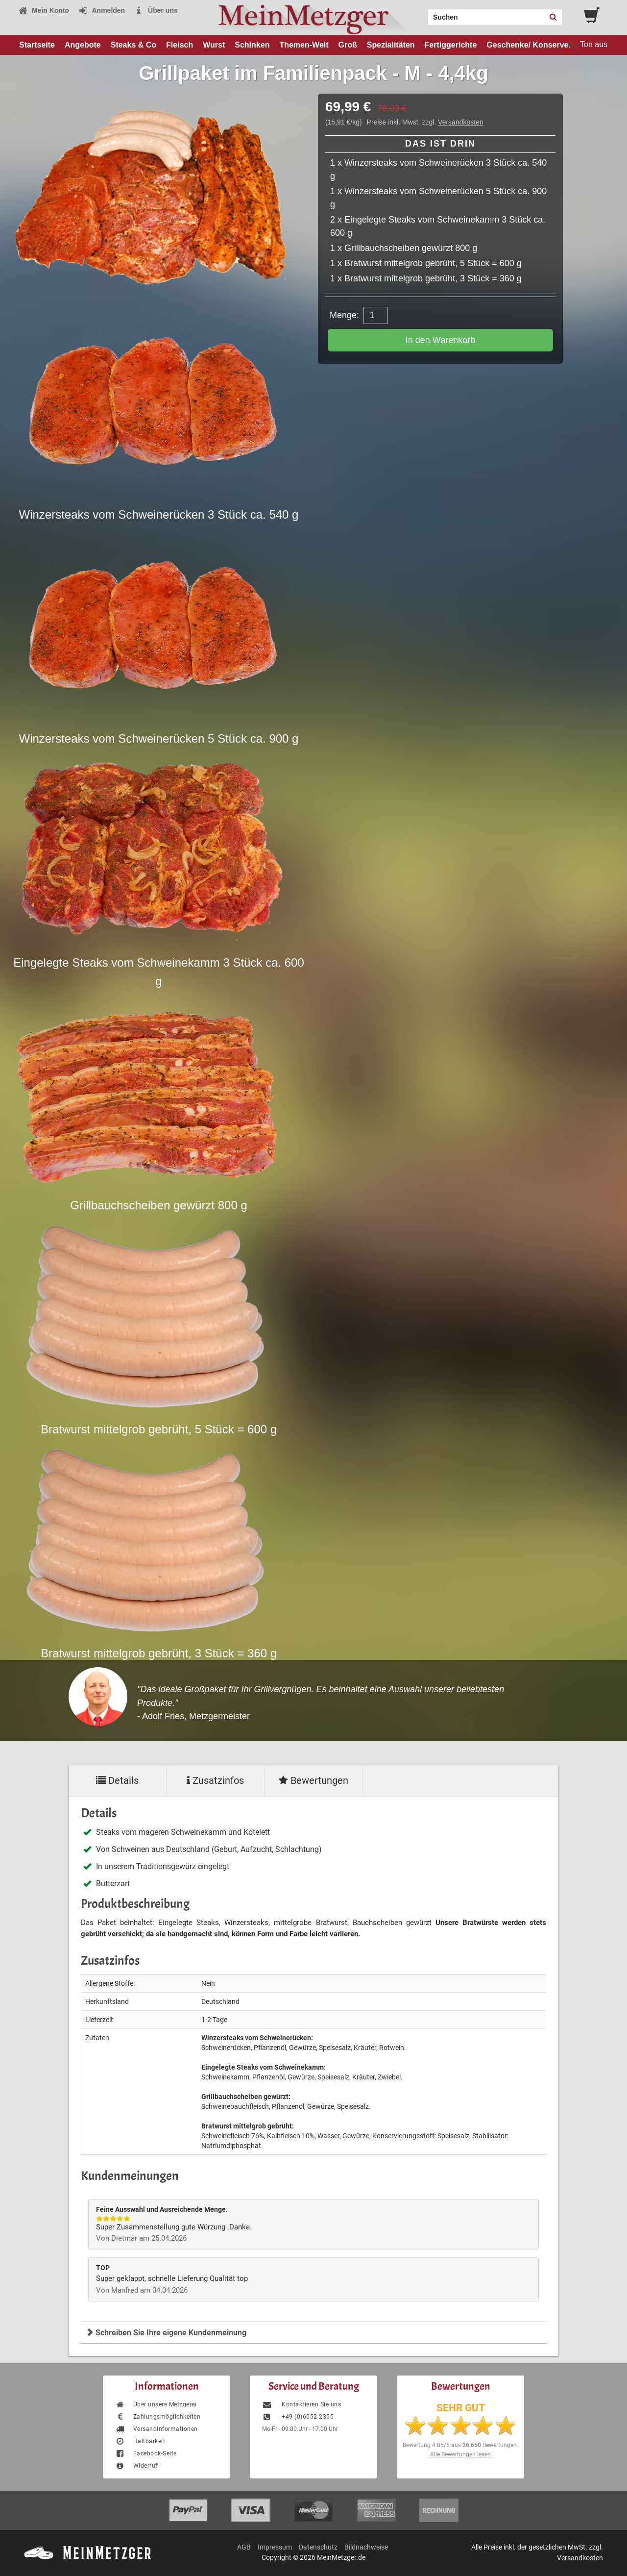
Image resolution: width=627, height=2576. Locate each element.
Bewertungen (313, 1780)
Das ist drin (440, 144)
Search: (422, 13)
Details (117, 1780)
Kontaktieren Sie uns (301, 2404)
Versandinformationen (156, 2429)
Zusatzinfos (215, 1780)
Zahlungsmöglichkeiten (157, 2416)
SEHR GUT (460, 2408)
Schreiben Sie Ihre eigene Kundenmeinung (166, 2332)
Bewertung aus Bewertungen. (460, 2445)
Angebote (83, 45)
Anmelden (101, 10)
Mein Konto (43, 10)
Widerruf (136, 2465)
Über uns (156, 10)
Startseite (37, 45)
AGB (244, 2547)
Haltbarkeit (140, 2441)
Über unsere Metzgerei (155, 2404)
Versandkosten (460, 122)
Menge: (344, 315)
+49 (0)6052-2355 (298, 2416)
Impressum (275, 2547)
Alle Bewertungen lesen (460, 2454)
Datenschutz (318, 2547)
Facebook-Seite (146, 2453)
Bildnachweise (366, 2547)
